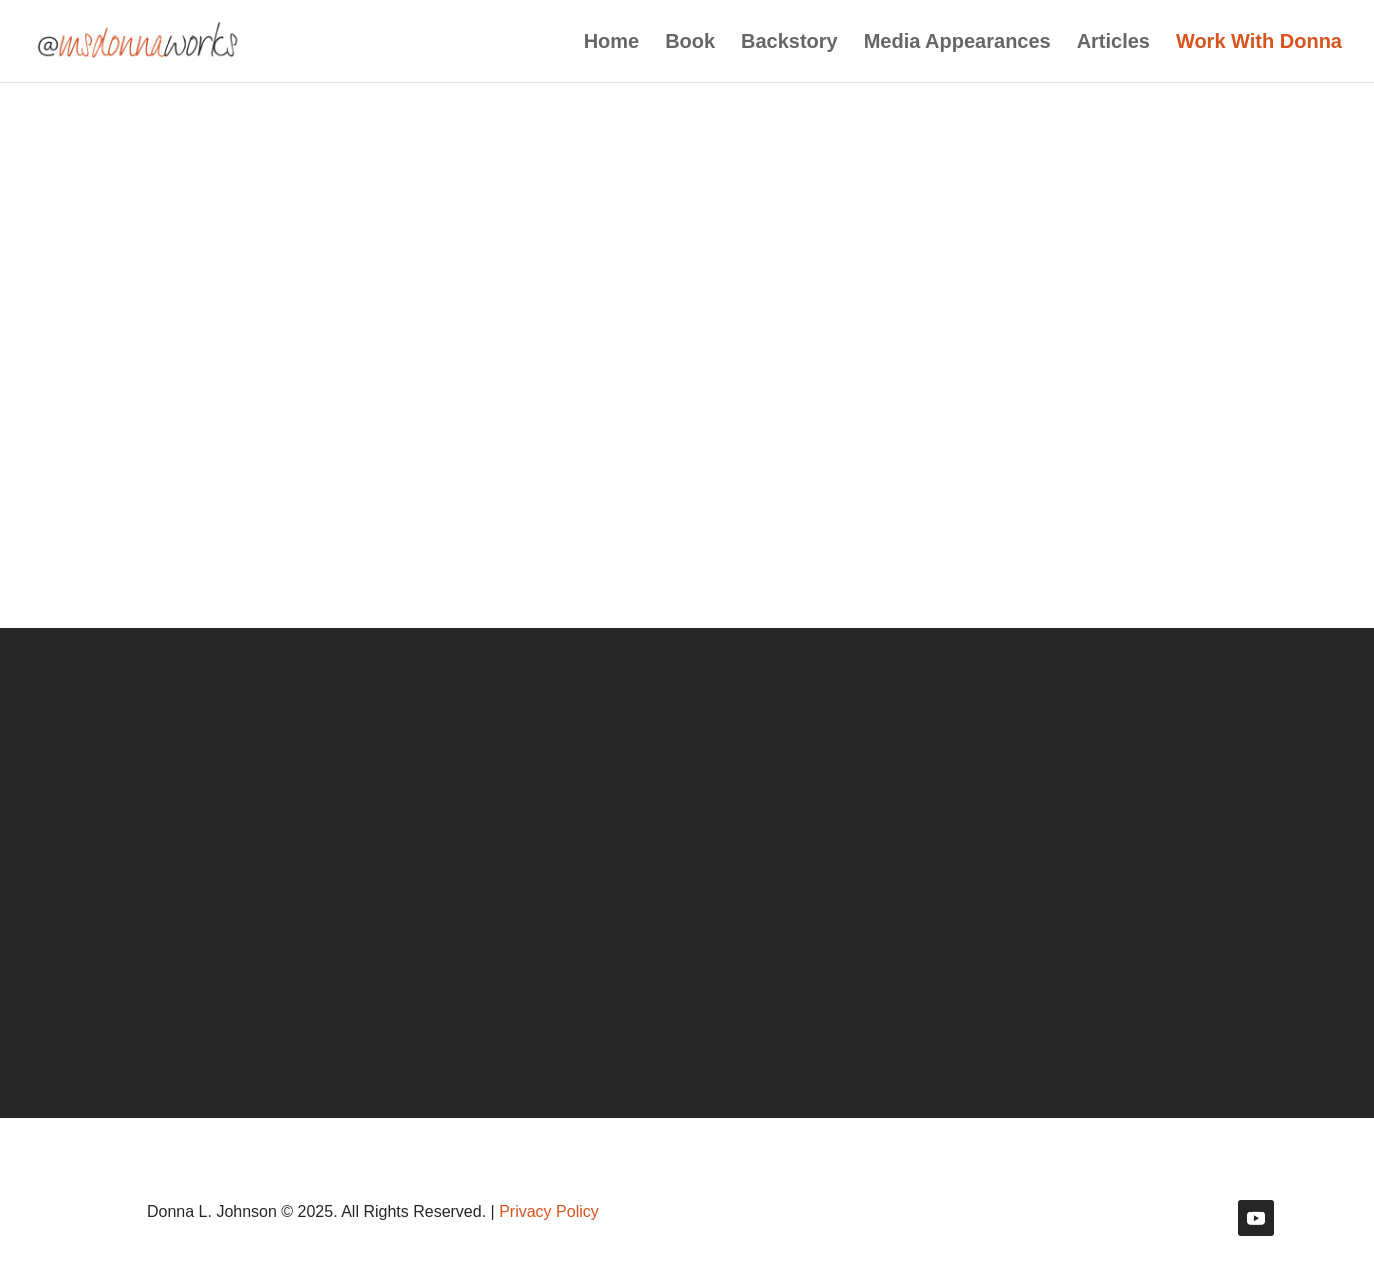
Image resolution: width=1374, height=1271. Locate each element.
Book (690, 43)
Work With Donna (1259, 43)
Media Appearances (957, 43)
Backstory (789, 43)
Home (612, 43)
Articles (1113, 43)
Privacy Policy (549, 1211)
